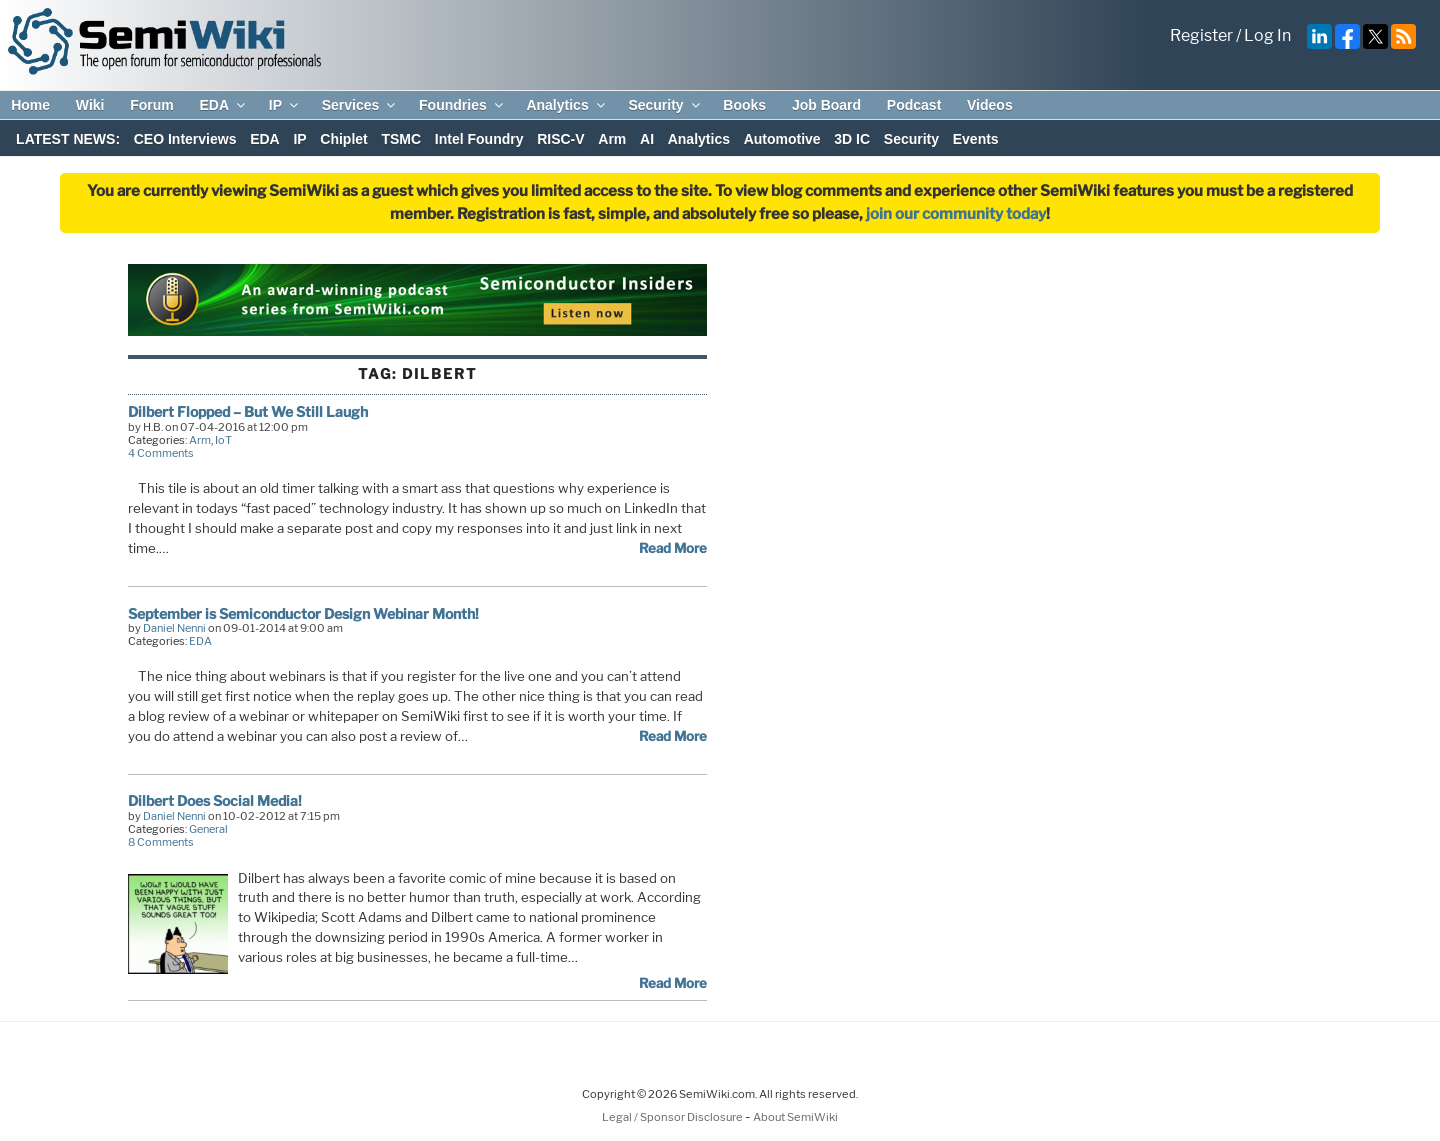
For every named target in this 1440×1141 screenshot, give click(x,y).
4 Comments (161, 453)
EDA (223, 105)
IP (285, 105)
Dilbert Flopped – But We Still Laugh (248, 411)
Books (744, 105)
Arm (612, 139)
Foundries (462, 105)
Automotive (782, 139)
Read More (673, 548)
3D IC (852, 139)
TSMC (401, 139)
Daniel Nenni (174, 628)
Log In (1267, 35)
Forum (152, 105)
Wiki (90, 105)
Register (1201, 35)
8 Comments (161, 842)
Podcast (914, 105)
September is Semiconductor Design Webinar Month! (303, 613)
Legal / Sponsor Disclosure (673, 1117)
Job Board (826, 105)
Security (665, 105)
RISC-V (560, 139)
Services (360, 105)
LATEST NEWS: (68, 139)
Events (976, 139)
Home (30, 105)
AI (647, 139)
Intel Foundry (479, 139)
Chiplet (343, 139)
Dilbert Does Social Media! (215, 800)
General (208, 829)
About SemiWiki (795, 1117)
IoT (223, 440)
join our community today (956, 214)
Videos (990, 105)
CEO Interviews (185, 139)
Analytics (566, 105)
